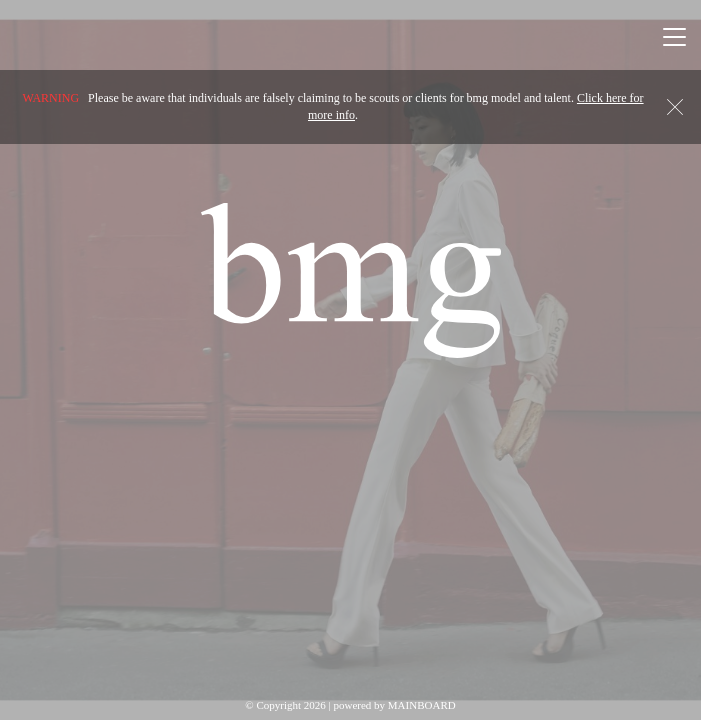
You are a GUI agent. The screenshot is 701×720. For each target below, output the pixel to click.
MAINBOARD (422, 705)
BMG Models (351, 280)
